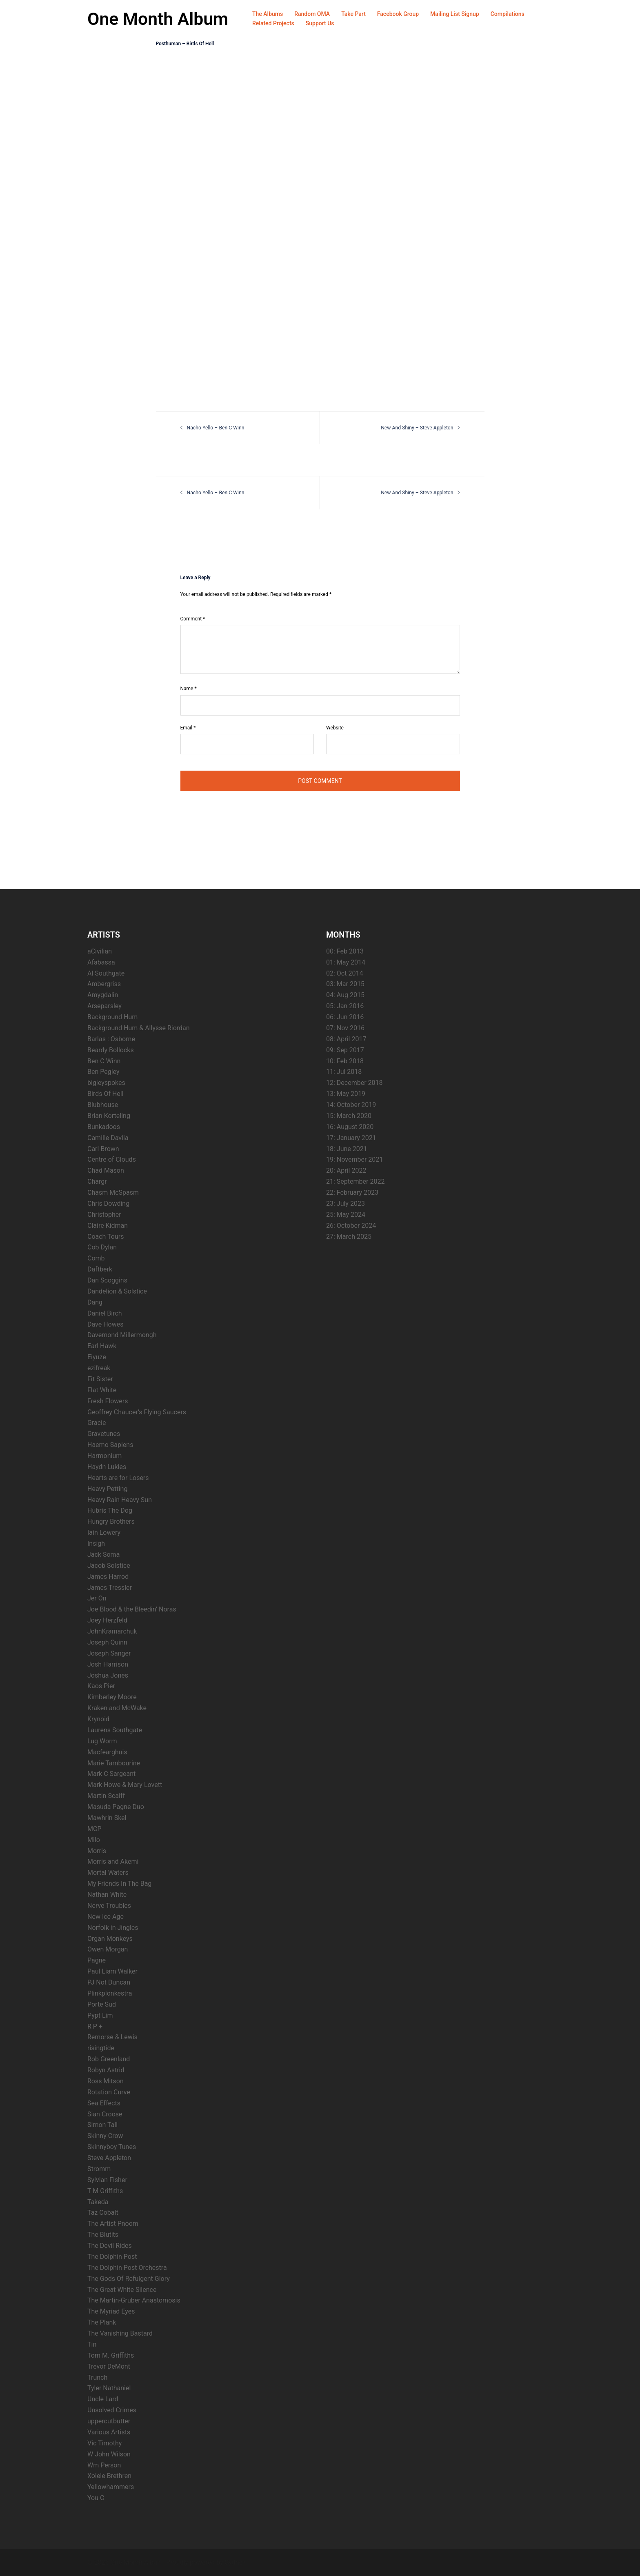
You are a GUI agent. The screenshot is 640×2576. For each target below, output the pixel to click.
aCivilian (99, 951)
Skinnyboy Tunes (111, 2146)
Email (188, 727)
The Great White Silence (121, 2289)
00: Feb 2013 (345, 951)
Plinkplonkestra (109, 1993)
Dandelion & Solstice (117, 1291)
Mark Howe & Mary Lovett (124, 1785)
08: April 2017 (346, 1038)
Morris (96, 1850)
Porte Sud (101, 2004)
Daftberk (99, 1269)
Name (188, 688)
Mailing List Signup (454, 14)
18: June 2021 (346, 1148)
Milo (93, 1839)
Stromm (99, 2168)
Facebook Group (398, 14)
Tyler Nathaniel (109, 2388)
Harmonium (104, 1455)
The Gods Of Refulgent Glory (128, 2278)
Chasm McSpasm (113, 1192)
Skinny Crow (105, 2136)
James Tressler (109, 1587)
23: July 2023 (345, 1203)
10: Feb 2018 (345, 1061)
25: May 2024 (345, 1214)
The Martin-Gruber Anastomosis (133, 2300)
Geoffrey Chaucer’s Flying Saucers (136, 1412)
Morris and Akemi (112, 1861)
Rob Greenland (108, 2059)
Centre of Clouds (111, 1159)
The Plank (101, 2322)
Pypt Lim (100, 2015)
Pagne (96, 1960)
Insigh (96, 1543)
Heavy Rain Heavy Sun (119, 1499)
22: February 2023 (352, 1192)
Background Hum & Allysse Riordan (138, 1027)
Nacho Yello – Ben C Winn (215, 428)
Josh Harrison (107, 1664)
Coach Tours (105, 1236)
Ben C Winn (103, 1061)
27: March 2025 (348, 1236)
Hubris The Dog (109, 1510)
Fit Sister (100, 1378)
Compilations (507, 14)
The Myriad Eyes (111, 2311)
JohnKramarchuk (112, 1631)
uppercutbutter (108, 2421)
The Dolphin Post (112, 2256)
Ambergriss (104, 984)
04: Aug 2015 (345, 995)
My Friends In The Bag (119, 1883)
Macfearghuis (107, 1752)
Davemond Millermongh (122, 1335)
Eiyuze (96, 1356)
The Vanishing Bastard (120, 2333)
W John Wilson (109, 2454)
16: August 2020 (349, 1126)
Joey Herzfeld (107, 1620)
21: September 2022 (355, 1181)
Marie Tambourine (113, 1763)
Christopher (104, 1214)
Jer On (97, 1598)
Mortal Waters (108, 1872)
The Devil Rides (109, 2245)
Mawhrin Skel (106, 1817)
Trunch (97, 2377)
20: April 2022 (346, 1170)
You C (95, 2497)
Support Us (320, 23)
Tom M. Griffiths (110, 2355)
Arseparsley (104, 1005)
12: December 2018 (354, 1083)
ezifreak (98, 1367)
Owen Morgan (107, 1949)
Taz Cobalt (102, 2212)
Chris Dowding (108, 1203)
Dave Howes (105, 1324)
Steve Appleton (109, 2157)
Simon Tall (102, 2125)
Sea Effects (103, 2103)
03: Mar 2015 (345, 984)
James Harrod (108, 1576)
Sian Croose (104, 2114)
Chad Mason (105, 1170)
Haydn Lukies (106, 1466)
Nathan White (107, 1894)
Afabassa (101, 962)
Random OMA (312, 14)
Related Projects (273, 23)
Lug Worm (102, 1741)
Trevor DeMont (108, 2366)
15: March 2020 (348, 1115)
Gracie (96, 1423)
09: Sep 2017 (345, 1050)
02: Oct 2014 (344, 973)
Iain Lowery (103, 1532)
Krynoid (98, 1719)
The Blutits (102, 2234)
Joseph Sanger (109, 1653)
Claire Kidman (107, 1225)
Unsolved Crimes (111, 2410)
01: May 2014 (345, 962)
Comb (96, 1258)
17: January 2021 (351, 1137)
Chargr (97, 1181)
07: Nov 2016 (345, 1027)
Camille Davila (108, 1137)
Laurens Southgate (114, 1730)
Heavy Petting (107, 1488)
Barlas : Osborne (111, 1038)
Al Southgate (105, 973)
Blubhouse (102, 1104)
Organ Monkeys (110, 1938)
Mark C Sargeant (111, 1774)
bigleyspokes (106, 1083)
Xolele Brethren (109, 2476)
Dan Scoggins (107, 1280)
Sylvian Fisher (107, 2179)
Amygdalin (102, 995)
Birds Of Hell (105, 1093)
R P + (94, 2026)
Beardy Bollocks (110, 1050)
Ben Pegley (103, 1072)
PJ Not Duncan (108, 1982)
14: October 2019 (351, 1104)
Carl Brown (103, 1148)
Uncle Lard (102, 2399)
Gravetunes (103, 1434)
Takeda (98, 2201)
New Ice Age (105, 1916)
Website (335, 727)
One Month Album (160, 18)
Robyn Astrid (105, 2070)
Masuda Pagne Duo (115, 1806)
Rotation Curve (108, 2092)
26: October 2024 (351, 1225)
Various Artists (108, 2432)
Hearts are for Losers (118, 1477)
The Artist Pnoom (112, 2223)
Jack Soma (103, 1554)
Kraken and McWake (117, 1707)
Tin (91, 2344)
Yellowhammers (110, 2487)
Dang (94, 1302)
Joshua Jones (107, 1675)
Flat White (101, 1390)
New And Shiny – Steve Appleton (417, 428)
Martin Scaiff (106, 1795)
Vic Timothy (104, 2443)
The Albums (267, 14)
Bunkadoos (103, 1126)
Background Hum (112, 1016)
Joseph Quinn (107, 1642)
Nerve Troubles (109, 1905)
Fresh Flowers (107, 1401)
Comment (192, 618)
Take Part (353, 14)
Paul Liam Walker (112, 1971)
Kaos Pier (101, 1686)
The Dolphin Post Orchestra (127, 2267)
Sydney (235, 2562)
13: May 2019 (345, 1093)
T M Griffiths (105, 2190)
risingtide (100, 2048)
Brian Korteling (108, 1115)
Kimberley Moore (112, 1697)
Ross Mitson (105, 2081)
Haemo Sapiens (110, 1444)
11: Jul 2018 (344, 1072)
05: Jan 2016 (345, 1005)
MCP (94, 1828)
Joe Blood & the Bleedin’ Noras (131, 1609)
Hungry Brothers (111, 1521)
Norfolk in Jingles (112, 1927)
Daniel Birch (104, 1313)
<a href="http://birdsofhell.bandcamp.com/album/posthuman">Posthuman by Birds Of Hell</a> (227, 223)
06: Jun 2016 (345, 1016)
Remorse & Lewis (112, 2037)
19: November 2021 (354, 1159)
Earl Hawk (101, 1346)
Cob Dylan (102, 1247)
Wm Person (104, 2465)
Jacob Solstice (108, 1565)
